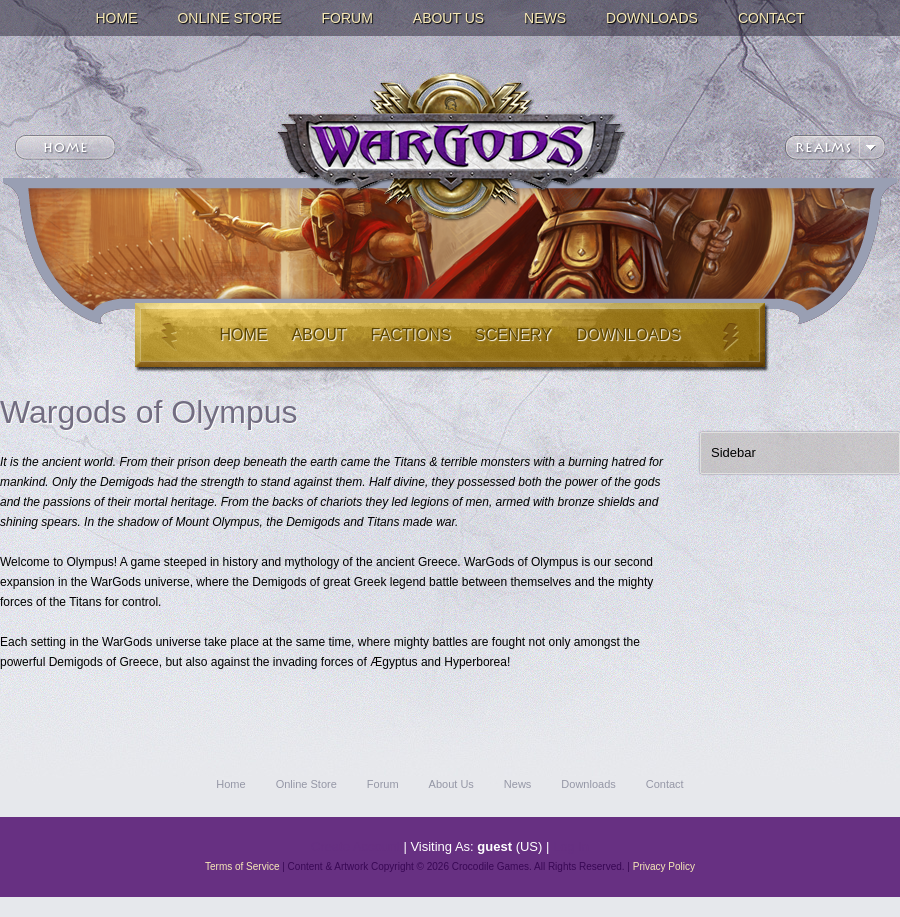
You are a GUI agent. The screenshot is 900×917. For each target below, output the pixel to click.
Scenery (513, 334)
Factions (411, 334)
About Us (448, 18)
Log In (571, 846)
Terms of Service (242, 866)
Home (116, 18)
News (545, 18)
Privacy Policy (664, 866)
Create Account (355, 846)
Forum (346, 18)
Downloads (652, 18)
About (318, 334)
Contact (771, 18)
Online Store (229, 18)
